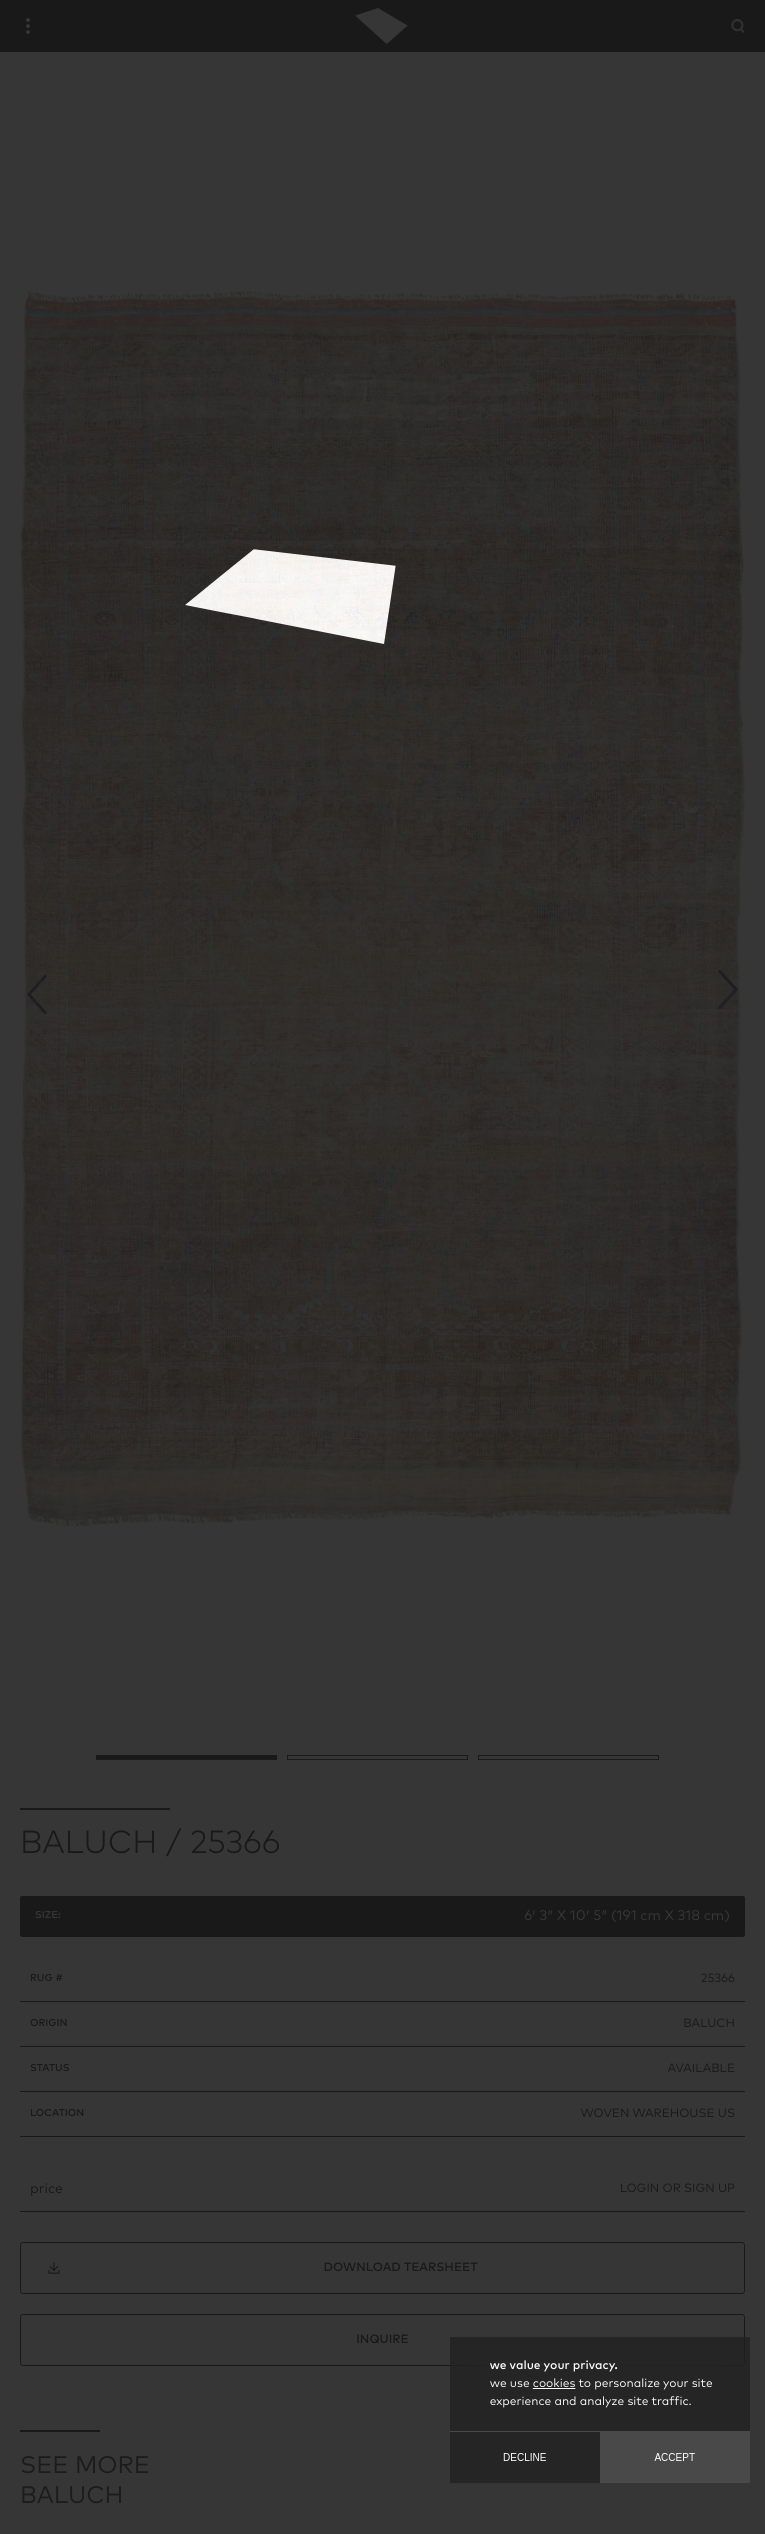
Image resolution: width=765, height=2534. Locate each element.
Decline (524, 2457)
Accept (674, 2457)
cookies (554, 2384)
